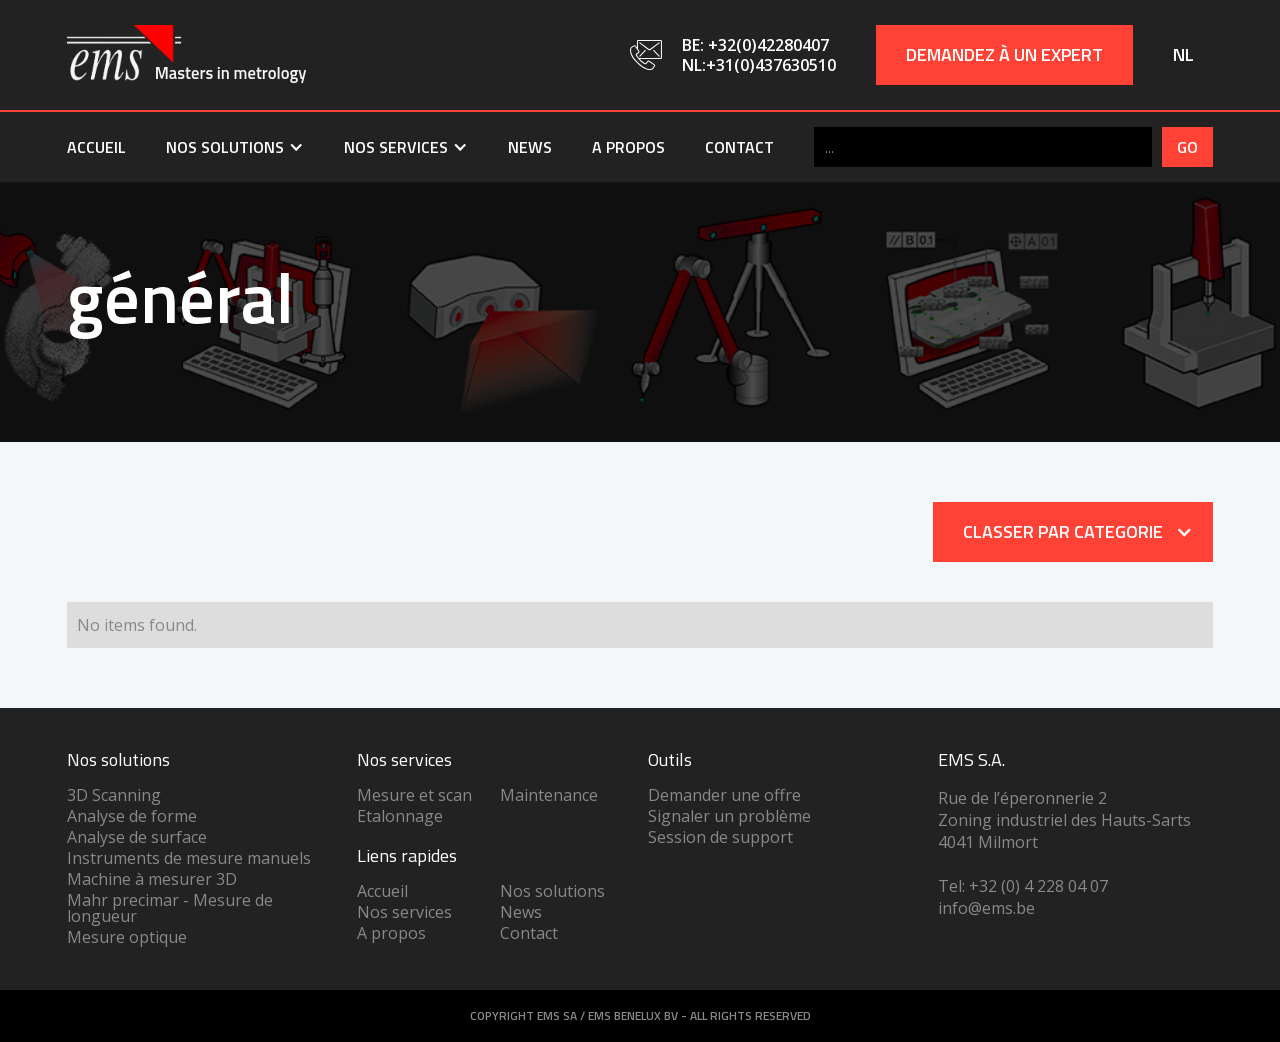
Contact (739, 147)
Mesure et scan (414, 795)
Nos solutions (552, 891)
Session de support (720, 837)
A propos (628, 147)
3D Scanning (114, 795)
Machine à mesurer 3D (152, 879)
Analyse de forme (132, 816)
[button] (235, 147)
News (530, 147)
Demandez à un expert (1004, 54)
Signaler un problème (729, 816)
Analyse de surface (137, 837)
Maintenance (549, 795)
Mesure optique (127, 937)
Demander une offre (724, 795)
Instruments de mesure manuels (189, 858)
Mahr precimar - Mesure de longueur (170, 908)
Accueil (96, 147)
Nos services (404, 912)
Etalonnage (400, 816)
